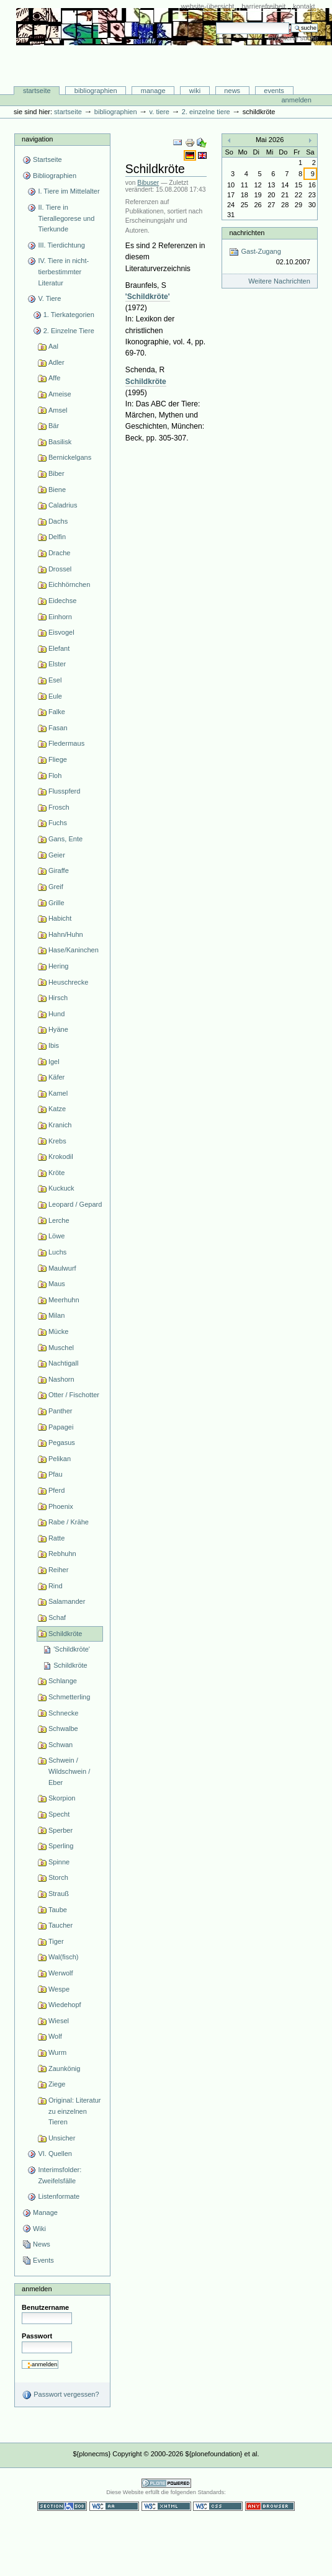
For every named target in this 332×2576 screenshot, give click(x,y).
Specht (59, 1814)
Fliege (57, 759)
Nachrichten (246, 232)
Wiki (194, 90)
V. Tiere (159, 111)
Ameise (59, 394)
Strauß (58, 1893)
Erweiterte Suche (293, 38)
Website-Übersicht (208, 6)
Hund (56, 1013)
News (232, 90)
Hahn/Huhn (65, 934)
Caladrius (63, 505)
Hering (58, 966)
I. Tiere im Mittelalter (68, 191)
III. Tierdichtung (61, 245)
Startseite (37, 90)
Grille (56, 902)
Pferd (56, 1490)
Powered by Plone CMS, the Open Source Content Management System (166, 2483)
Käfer (56, 1077)
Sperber (60, 1830)
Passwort (37, 2336)
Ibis (53, 1045)
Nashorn (61, 1379)
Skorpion (62, 1798)
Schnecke (63, 1713)
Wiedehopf (64, 2004)
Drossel (59, 569)
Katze (57, 1108)
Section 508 (62, 2506)
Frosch (59, 807)
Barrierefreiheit (263, 6)
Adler (56, 362)
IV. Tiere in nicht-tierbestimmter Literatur (63, 271)
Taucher (60, 1925)
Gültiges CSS (218, 2506)
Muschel (61, 1347)
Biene (57, 489)
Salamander (66, 1601)
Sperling (60, 1845)
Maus (56, 1283)
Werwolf (60, 1973)
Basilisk (59, 441)
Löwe (56, 1236)
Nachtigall (63, 1363)
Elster (57, 664)
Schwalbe (63, 1728)
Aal (53, 346)
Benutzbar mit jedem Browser (270, 2506)
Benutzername (45, 2307)
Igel (54, 1061)
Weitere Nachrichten (279, 281)
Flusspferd (64, 791)
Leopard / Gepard (75, 1204)
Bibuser (148, 182)
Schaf (57, 1617)
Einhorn (60, 616)
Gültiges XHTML (166, 2506)
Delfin (57, 536)
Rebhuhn (62, 1553)
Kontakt (304, 6)
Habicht (59, 918)
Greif (55, 886)
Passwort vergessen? (60, 2395)
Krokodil (60, 1156)
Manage (153, 90)
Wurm (57, 2052)
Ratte (56, 1538)
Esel (54, 680)
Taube (57, 1909)
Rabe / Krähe (68, 1522)
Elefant (59, 648)
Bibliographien (95, 90)
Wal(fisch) (63, 1957)
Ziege (57, 2084)
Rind (55, 1586)
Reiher (58, 1569)
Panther (60, 1411)
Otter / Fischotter (73, 1394)
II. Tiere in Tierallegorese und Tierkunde (66, 218)
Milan (56, 1315)
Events (274, 90)
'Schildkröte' (71, 1649)
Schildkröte (65, 1633)
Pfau (55, 1474)
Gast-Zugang (269, 257)
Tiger (56, 1941)
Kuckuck (61, 1188)
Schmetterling (69, 1697)
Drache (59, 553)
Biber (56, 473)
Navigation (37, 139)
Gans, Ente (65, 839)
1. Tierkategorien (68, 314)
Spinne (59, 1862)
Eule (55, 696)
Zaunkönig (64, 2068)
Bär (53, 425)
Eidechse (62, 600)
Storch (58, 1877)
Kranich (59, 1125)
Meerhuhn (63, 1300)
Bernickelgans (69, 457)
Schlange (62, 1680)
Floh (54, 775)
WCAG (114, 2506)
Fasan (58, 727)
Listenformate (58, 2196)
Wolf (55, 2036)
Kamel (58, 1093)
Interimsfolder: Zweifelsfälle (59, 2175)
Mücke (58, 1331)
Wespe (59, 1989)
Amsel (58, 410)
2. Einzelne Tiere (206, 111)
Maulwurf (62, 1268)
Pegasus (61, 1442)
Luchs (57, 1252)
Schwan (60, 1744)
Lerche (59, 1220)
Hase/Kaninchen (73, 950)
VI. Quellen (55, 2153)
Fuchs (57, 822)
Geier (56, 855)
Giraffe (58, 870)
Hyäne (58, 1029)
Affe (54, 378)
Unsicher (62, 2138)
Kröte (56, 1172)
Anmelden (296, 100)
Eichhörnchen (69, 584)
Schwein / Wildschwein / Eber (69, 1771)
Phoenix (60, 1506)
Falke (56, 711)
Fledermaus (66, 743)
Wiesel (58, 2020)
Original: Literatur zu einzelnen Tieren (74, 2111)
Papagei (60, 1427)
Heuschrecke (68, 982)
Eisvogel (61, 632)
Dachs (58, 521)
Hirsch (58, 997)
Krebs (57, 1141)
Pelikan (59, 1458)
